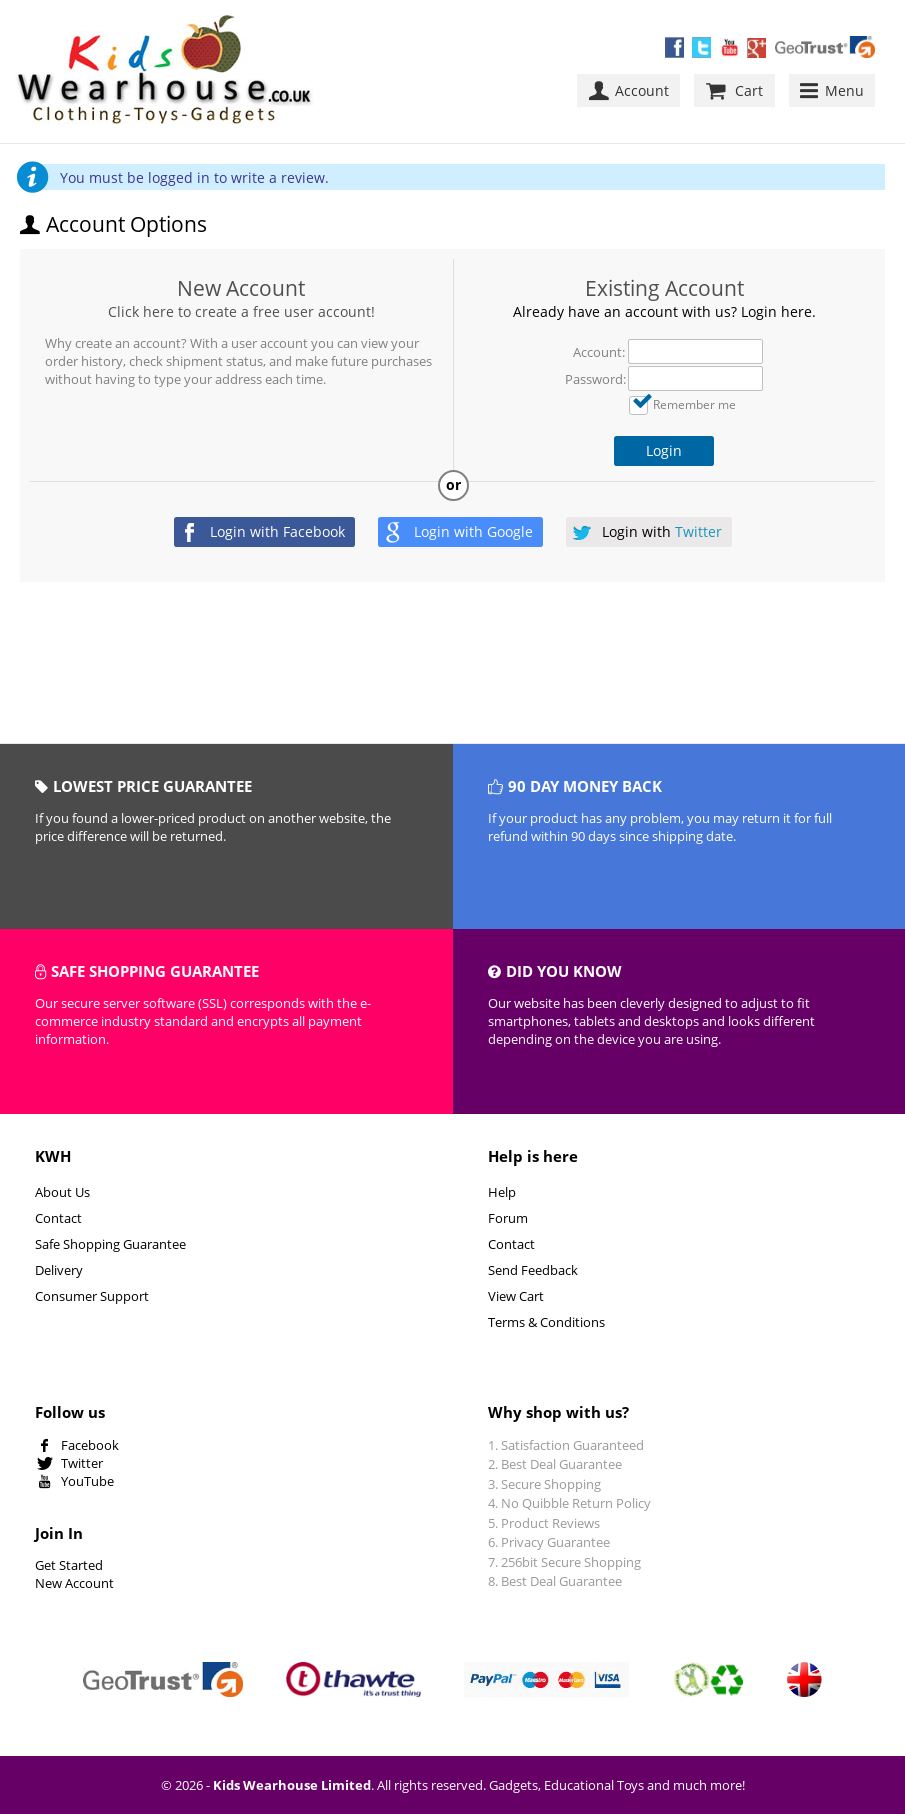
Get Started (69, 1565)
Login (664, 450)
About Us (62, 1192)
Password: (595, 379)
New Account (241, 288)
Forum (508, 1218)
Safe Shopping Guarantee (110, 1244)
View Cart (516, 1296)
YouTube (87, 1481)
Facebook (90, 1445)
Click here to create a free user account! (241, 311)
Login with (277, 531)
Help (502, 1192)
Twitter (82, 1463)
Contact (58, 1218)
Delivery (59, 1270)
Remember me (694, 404)
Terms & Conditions (546, 1322)
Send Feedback (533, 1270)
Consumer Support (92, 1296)
